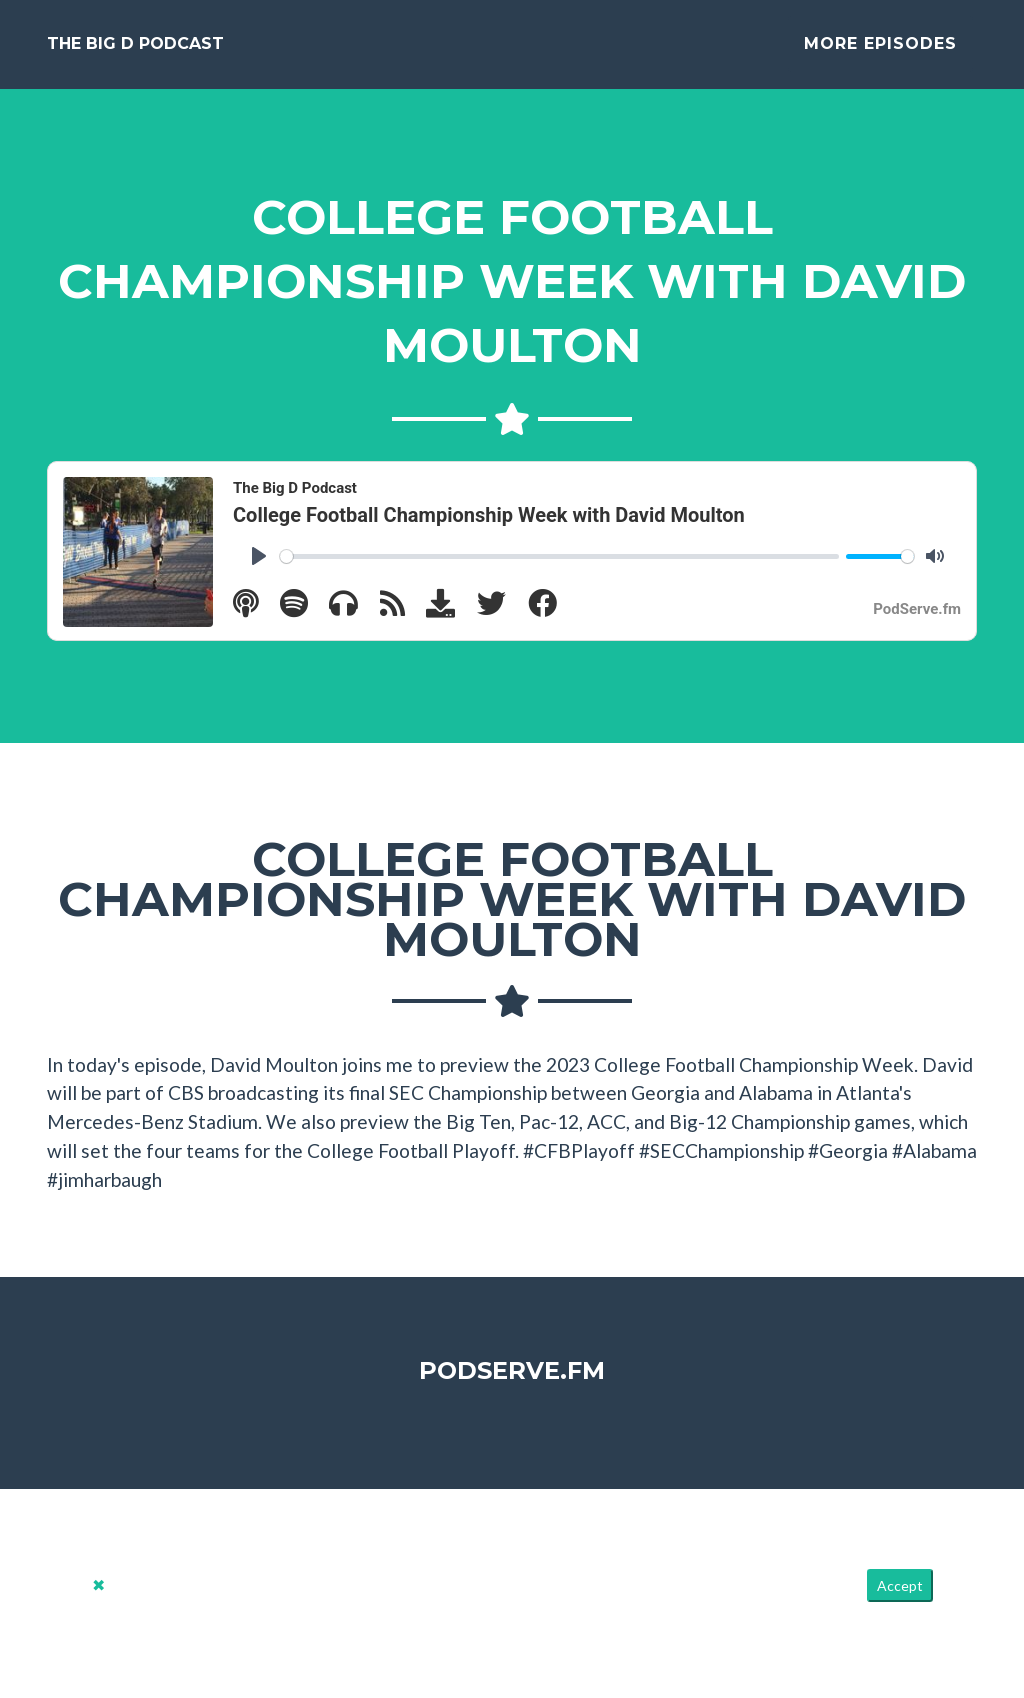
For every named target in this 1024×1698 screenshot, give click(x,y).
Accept (900, 1601)
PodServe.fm (512, 1385)
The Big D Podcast (135, 51)
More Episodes (880, 51)
